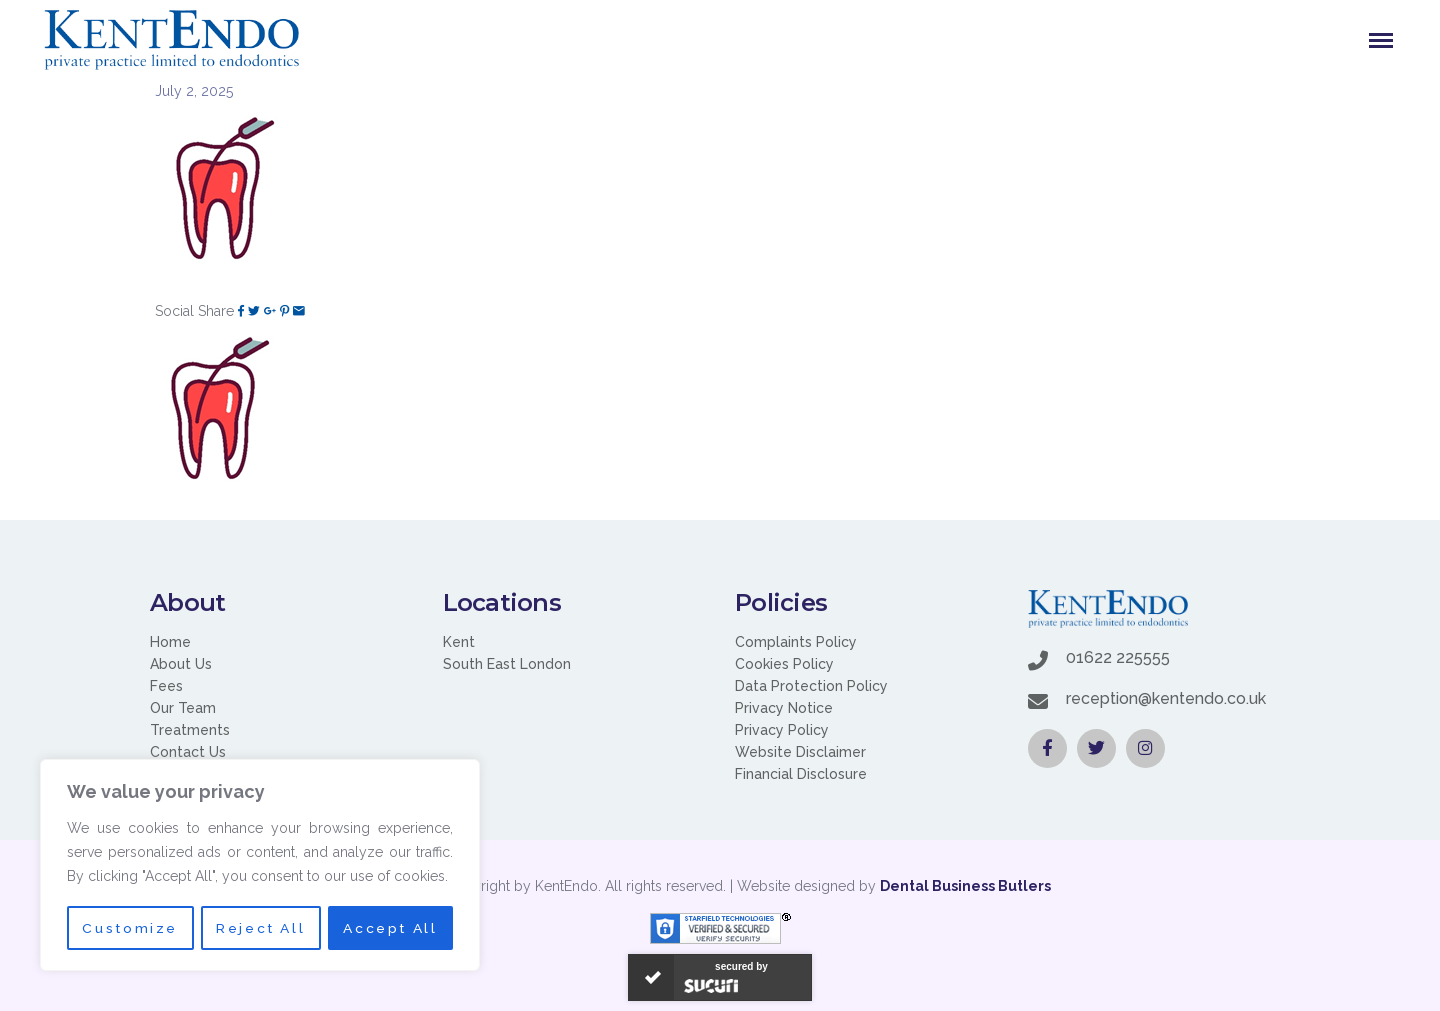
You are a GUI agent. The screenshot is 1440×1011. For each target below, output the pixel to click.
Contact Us (188, 752)
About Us (181, 664)
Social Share (194, 311)
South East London (507, 664)
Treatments (190, 730)
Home (170, 642)
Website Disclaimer (800, 752)
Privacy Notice (784, 708)
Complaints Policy (796, 642)
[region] (260, 866)
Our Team (183, 708)
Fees (166, 686)
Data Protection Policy (811, 686)
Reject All (260, 928)
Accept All (391, 928)
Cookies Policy (784, 664)
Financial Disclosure (801, 774)
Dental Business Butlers (965, 886)
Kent (459, 642)
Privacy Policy (782, 730)
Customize (129, 928)
